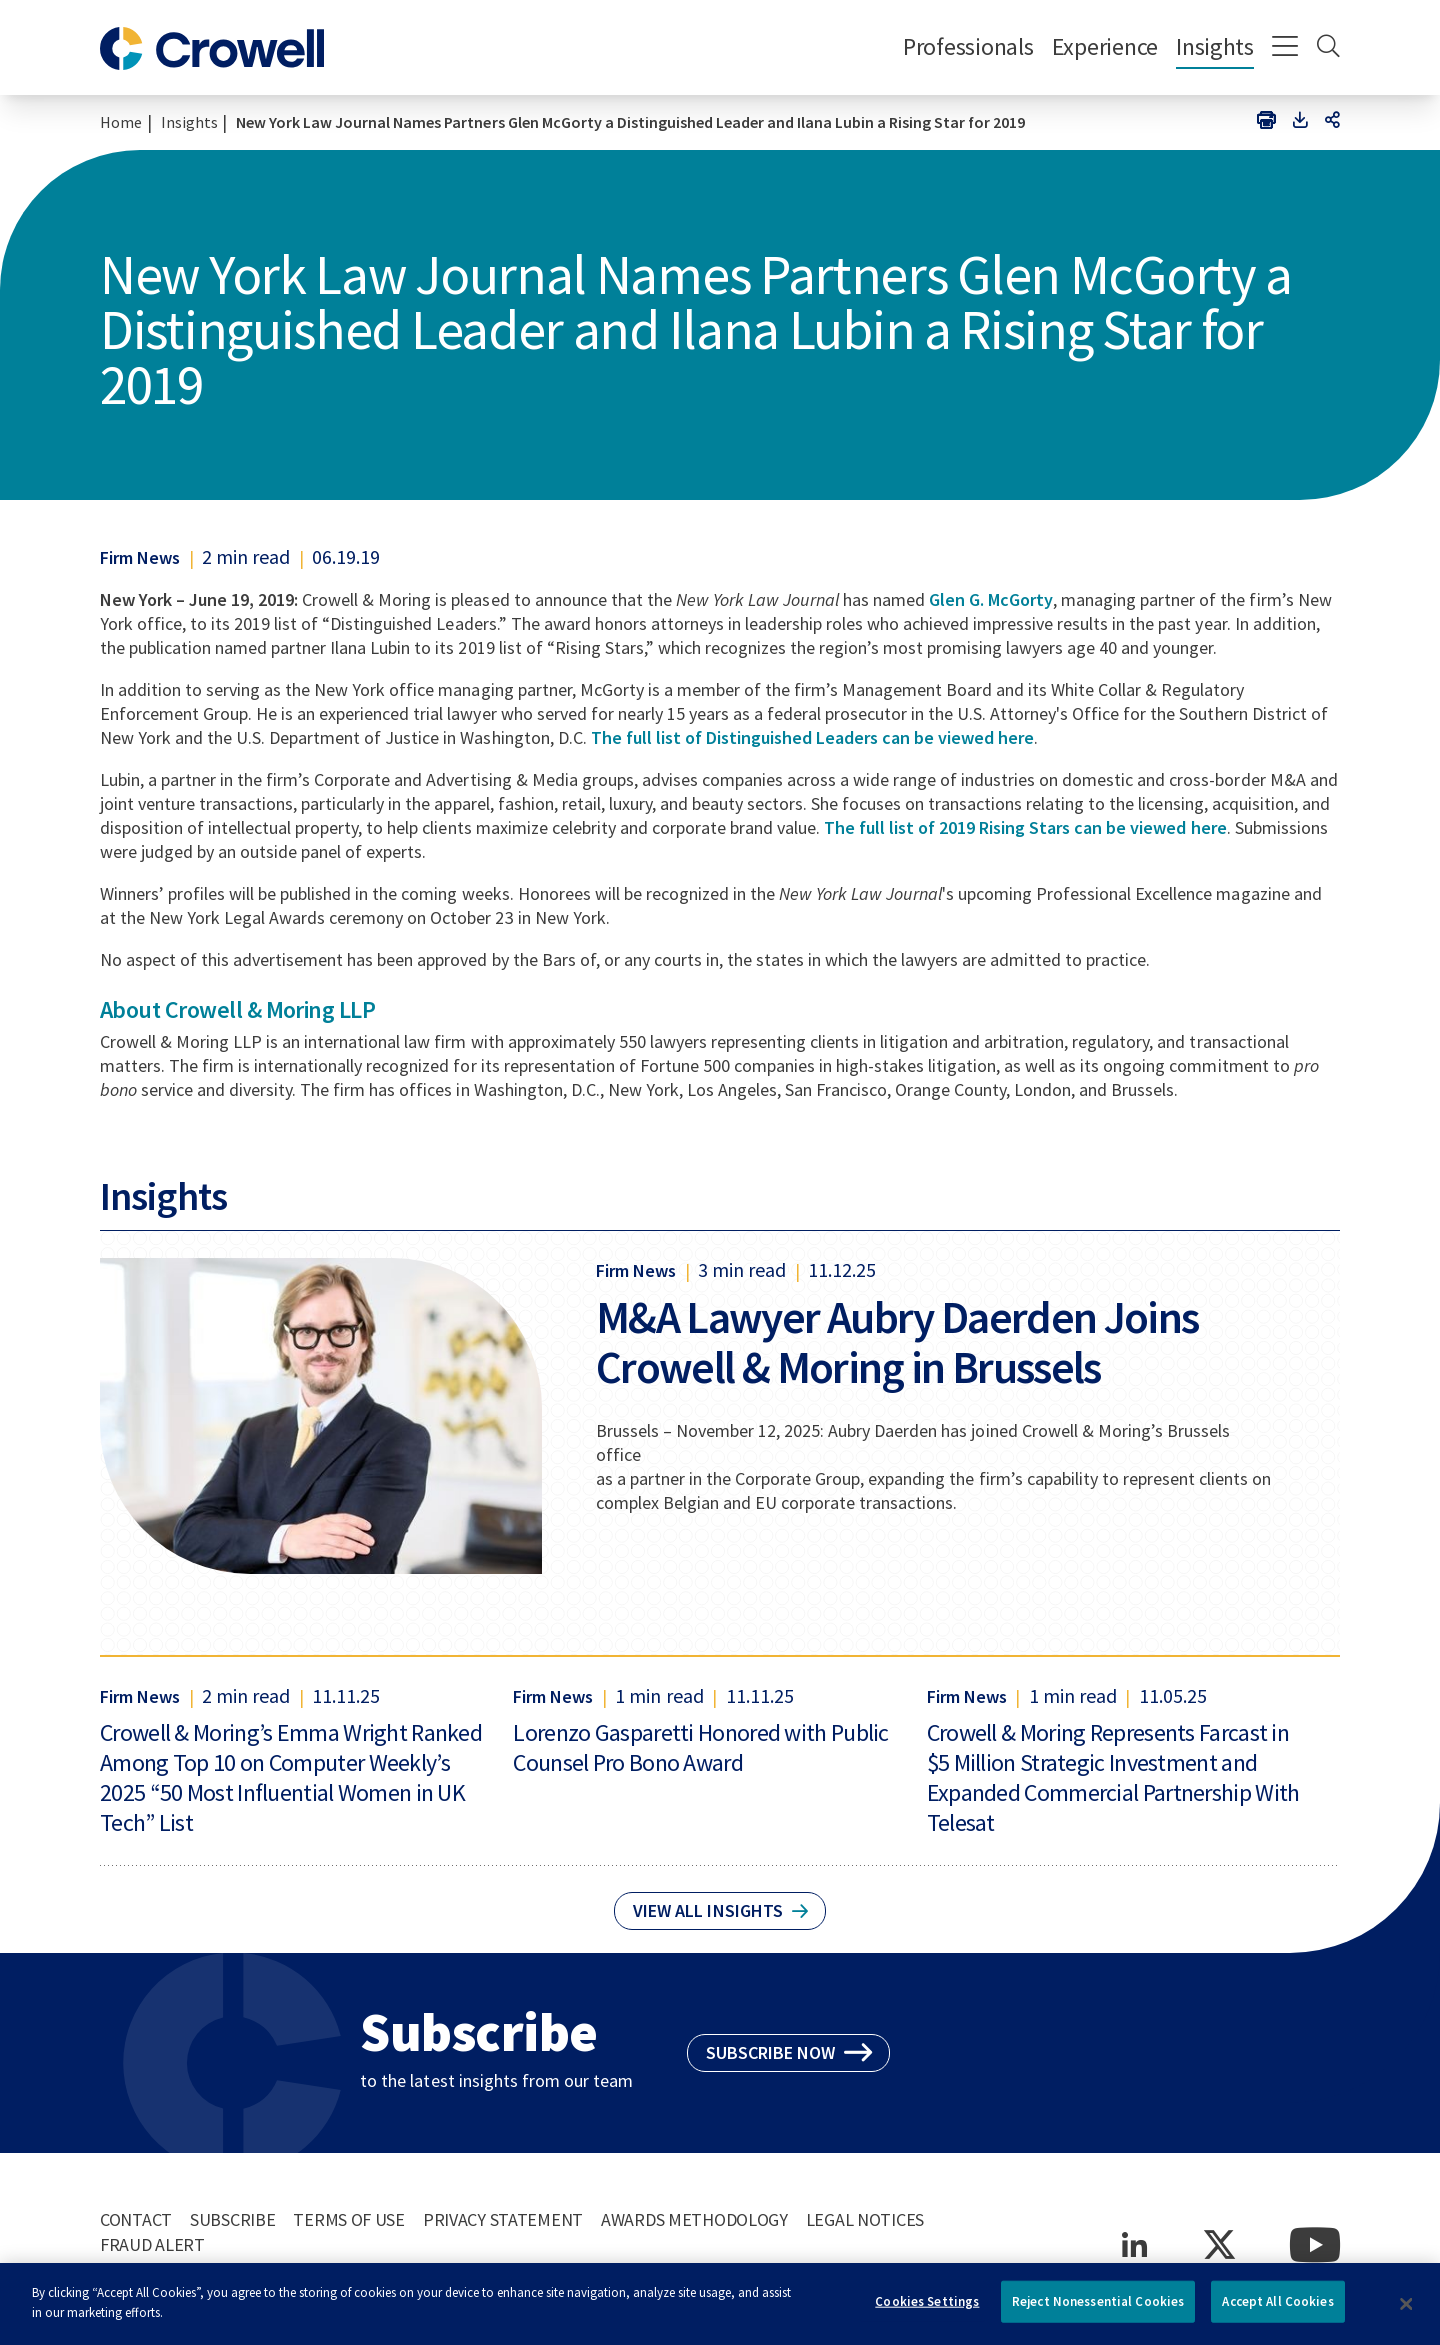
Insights (1215, 46)
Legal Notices (865, 2219)
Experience (1105, 46)
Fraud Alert (152, 2244)
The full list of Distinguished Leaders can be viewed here (813, 737)
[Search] (1328, 48)
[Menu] (1285, 48)
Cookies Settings (927, 2309)
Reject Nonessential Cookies (1098, 2309)
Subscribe (232, 2219)
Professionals (968, 46)
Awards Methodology (694, 2219)
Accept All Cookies (1277, 2309)
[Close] (1407, 2312)
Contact (136, 2219)
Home (121, 122)
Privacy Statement (503, 2219)
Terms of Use (349, 2219)
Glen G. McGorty (991, 599)
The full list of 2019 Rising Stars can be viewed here (1025, 827)
